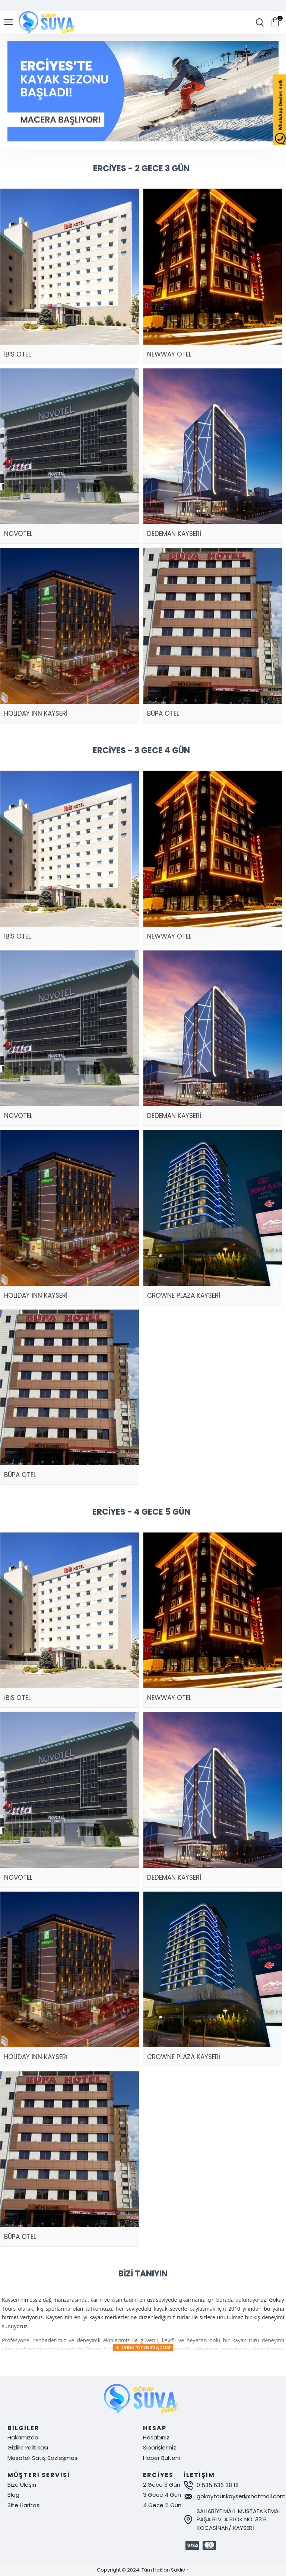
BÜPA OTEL (163, 713)
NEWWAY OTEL (169, 354)
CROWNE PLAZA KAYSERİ (183, 1295)
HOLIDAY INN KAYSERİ (35, 713)
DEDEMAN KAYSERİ (174, 534)
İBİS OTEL (17, 354)
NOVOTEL (18, 534)
